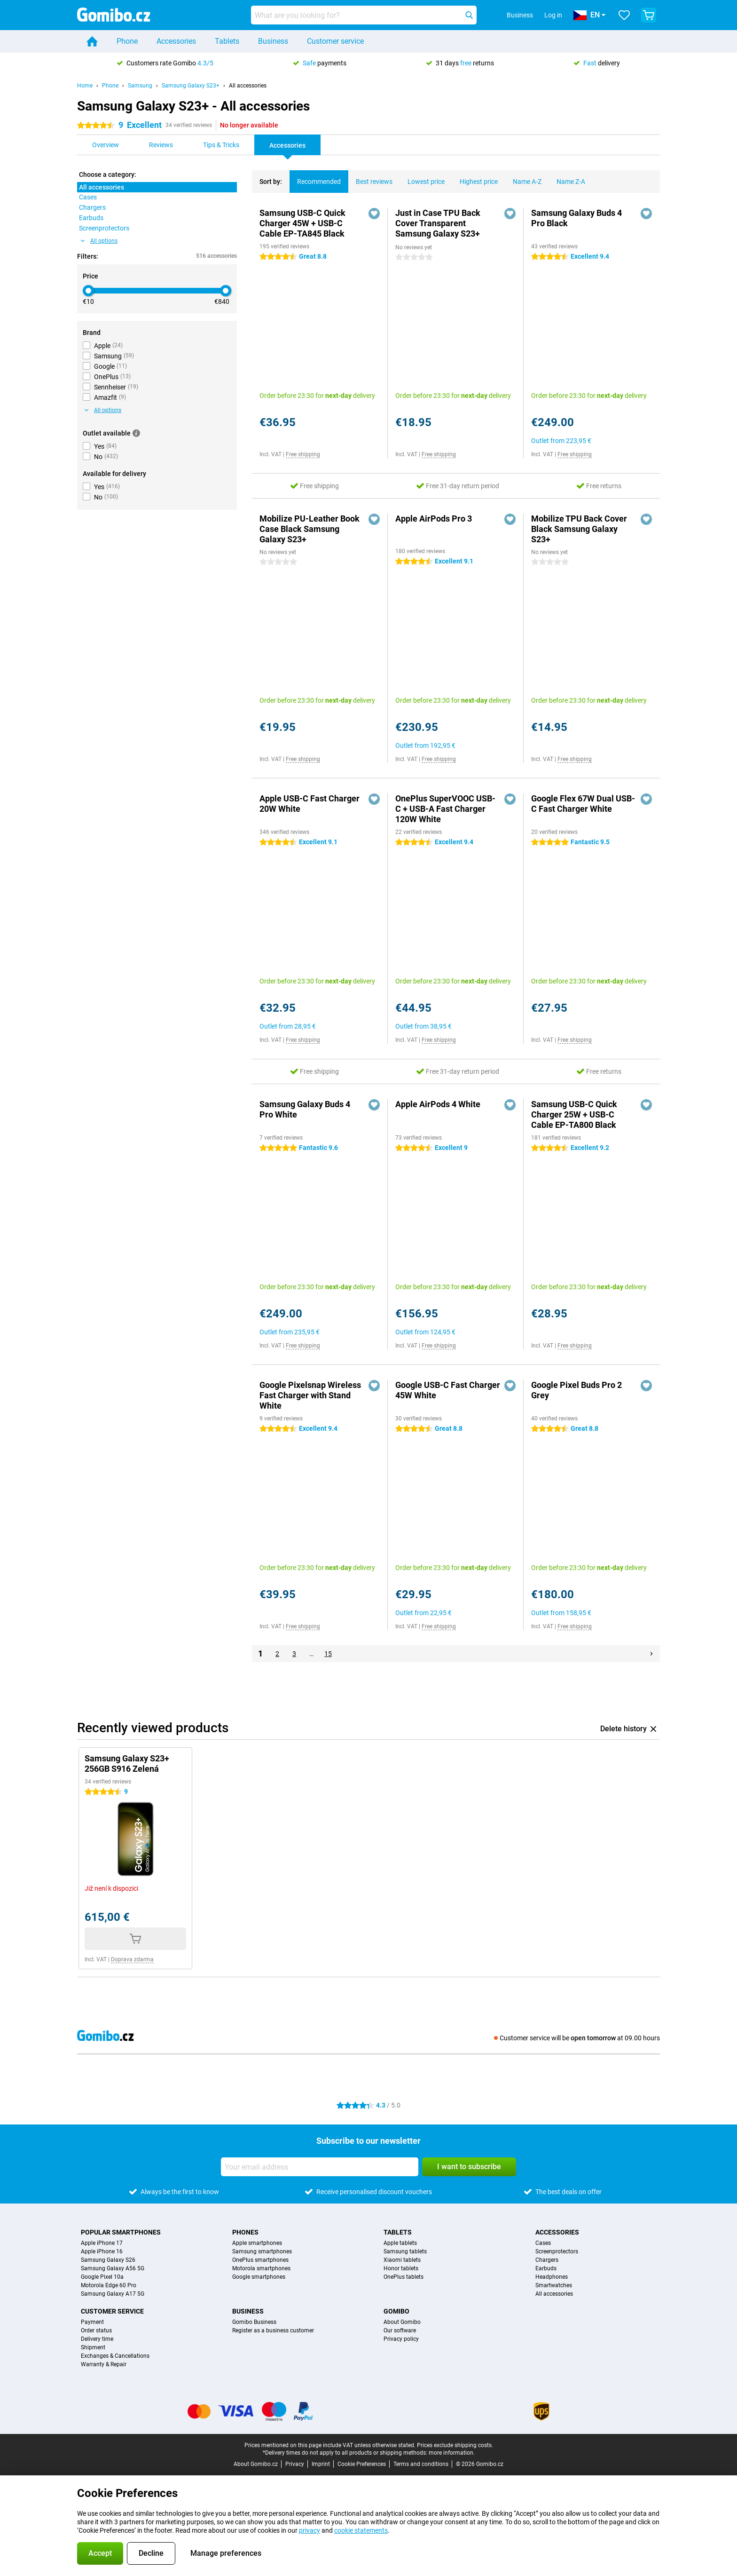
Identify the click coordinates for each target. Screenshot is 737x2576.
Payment (92, 2322)
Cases (543, 2243)
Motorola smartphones (261, 2268)
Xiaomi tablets (402, 2260)
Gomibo (396, 2311)
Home (85, 85)
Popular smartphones (121, 2232)
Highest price (475, 177)
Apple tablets (400, 2243)
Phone (127, 41)
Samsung (140, 85)
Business (273, 41)
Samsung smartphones (262, 2251)
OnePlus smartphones (260, 2260)
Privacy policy (401, 2339)
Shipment (93, 2347)
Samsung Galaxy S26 (108, 2260)
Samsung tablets (405, 2251)
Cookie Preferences (361, 2464)
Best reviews (370, 177)
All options (99, 241)
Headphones (551, 2277)
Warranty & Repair (103, 2364)
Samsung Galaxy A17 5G (112, 2294)
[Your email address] (319, 2166)
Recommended (315, 177)
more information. (452, 2452)
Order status (96, 2330)
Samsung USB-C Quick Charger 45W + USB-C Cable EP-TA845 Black (302, 223)
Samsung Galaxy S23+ (191, 85)
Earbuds (546, 2268)
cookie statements (361, 2530)
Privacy (294, 2464)
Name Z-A (567, 177)
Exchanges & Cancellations (115, 2356)
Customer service (335, 41)
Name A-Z (523, 177)
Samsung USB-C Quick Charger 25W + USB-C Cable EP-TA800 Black (574, 1114)
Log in (553, 15)
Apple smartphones (257, 2243)
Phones (245, 2232)
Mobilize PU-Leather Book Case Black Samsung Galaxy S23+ (309, 529)
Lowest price (422, 177)
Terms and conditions (420, 2464)
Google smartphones (258, 2277)
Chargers (546, 2260)
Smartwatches (553, 2285)
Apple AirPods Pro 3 (433, 518)
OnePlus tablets (403, 2277)
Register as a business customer (273, 2330)
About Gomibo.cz (256, 2464)
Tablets (227, 41)
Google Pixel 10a (102, 2277)
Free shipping (303, 454)
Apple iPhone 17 (102, 2243)
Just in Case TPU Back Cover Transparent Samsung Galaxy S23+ (437, 223)
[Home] (92, 41)
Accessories (176, 41)
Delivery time (97, 2339)
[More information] (136, 433)
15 (328, 1653)
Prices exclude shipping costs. (455, 2445)
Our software (400, 2330)
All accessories (248, 85)
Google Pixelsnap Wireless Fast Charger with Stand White (310, 1395)
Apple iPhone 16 (102, 2251)
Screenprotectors (556, 2251)
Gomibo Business (254, 2322)
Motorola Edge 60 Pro (108, 2285)
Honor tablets (401, 2268)
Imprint (321, 2464)
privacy (309, 2530)
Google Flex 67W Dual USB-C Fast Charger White (583, 803)
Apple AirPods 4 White (437, 1104)
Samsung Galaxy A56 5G (112, 2268)
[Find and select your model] (364, 15)
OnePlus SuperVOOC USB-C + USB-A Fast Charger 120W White (445, 808)
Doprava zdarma (132, 1959)
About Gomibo (402, 2322)
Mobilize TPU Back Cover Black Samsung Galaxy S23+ (579, 529)
